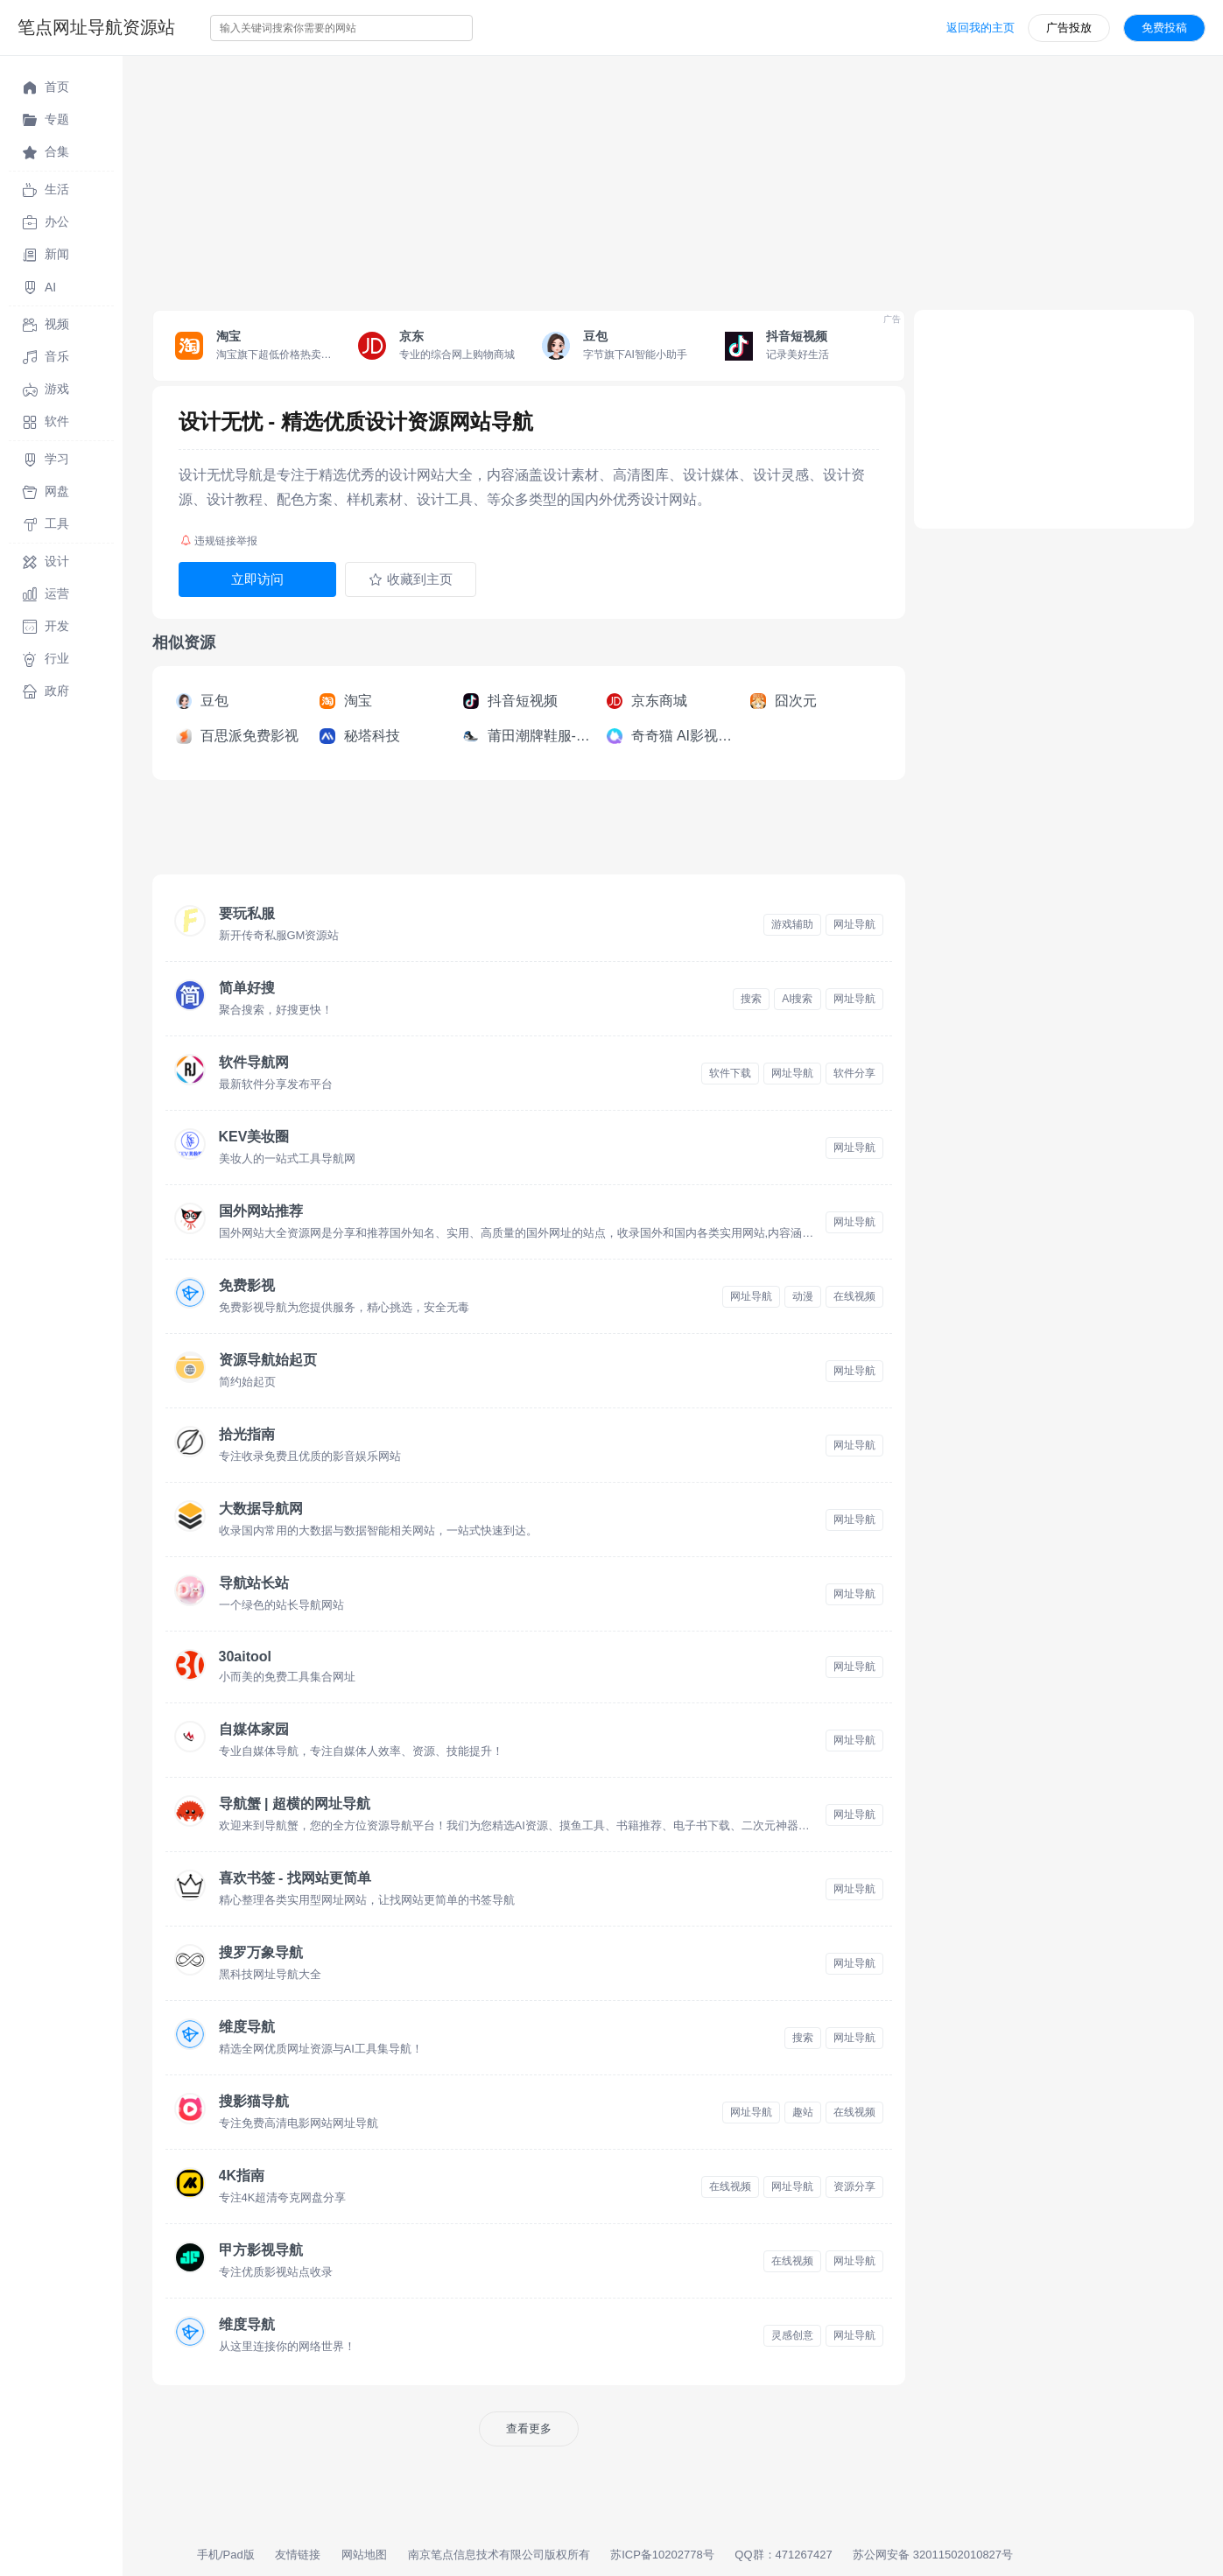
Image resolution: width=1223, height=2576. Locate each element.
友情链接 (297, 2554)
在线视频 (854, 1296)
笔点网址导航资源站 (96, 27)
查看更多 (529, 2428)
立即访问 (257, 579)
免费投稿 (1164, 27)
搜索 (751, 999)
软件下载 (730, 1073)
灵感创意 (792, 2335)
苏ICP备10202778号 (662, 2554)
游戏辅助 (792, 924)
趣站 (802, 2112)
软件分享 (854, 1073)
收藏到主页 (411, 579)
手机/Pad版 (226, 2554)
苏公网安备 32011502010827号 (933, 2554)
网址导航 (854, 924)
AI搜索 (797, 999)
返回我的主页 (980, 27)
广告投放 (1069, 27)
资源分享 (854, 2186)
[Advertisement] (648, 178)
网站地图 (364, 2554)
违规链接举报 (218, 541)
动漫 (802, 1296)
